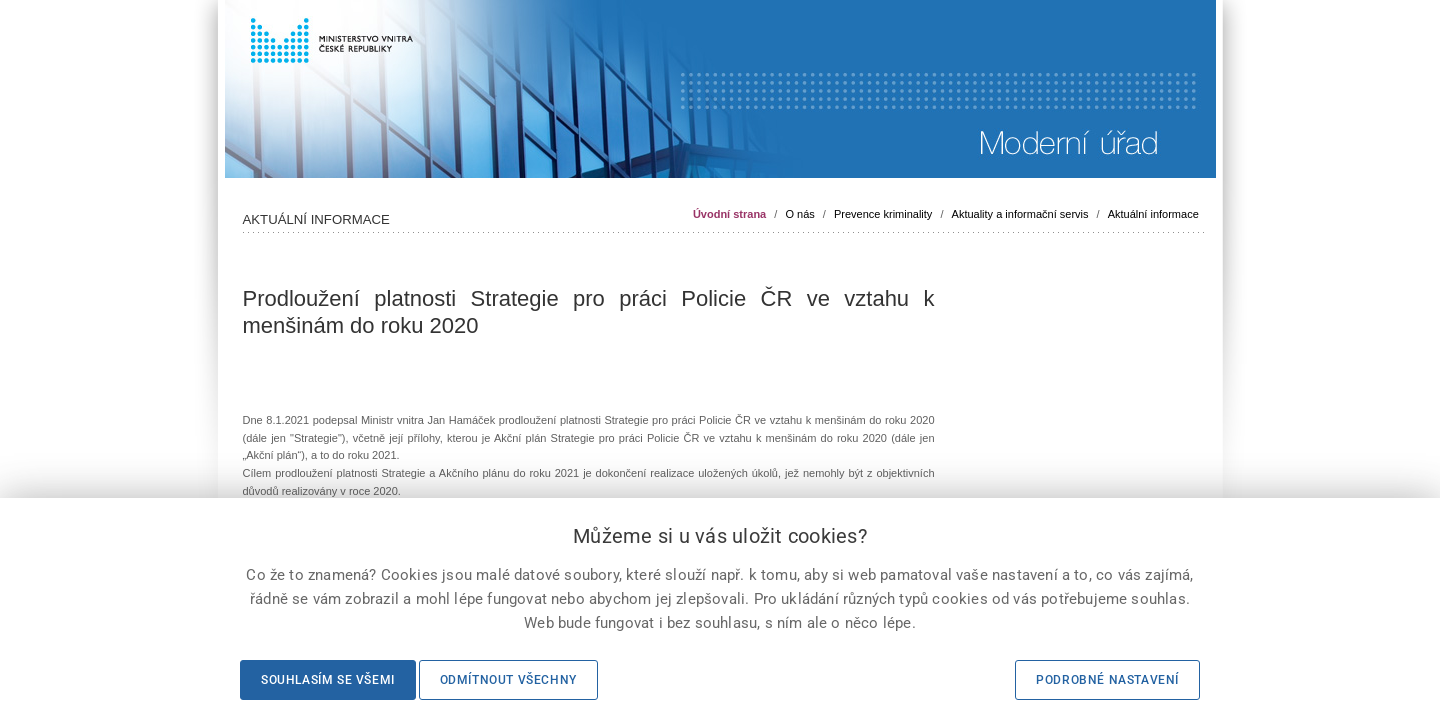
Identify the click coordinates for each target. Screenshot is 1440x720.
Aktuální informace (1153, 214)
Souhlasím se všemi (328, 680)
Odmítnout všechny (508, 680)
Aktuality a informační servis (1020, 214)
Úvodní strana (729, 214)
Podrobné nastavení (1107, 680)
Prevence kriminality (883, 214)
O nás (799, 214)
